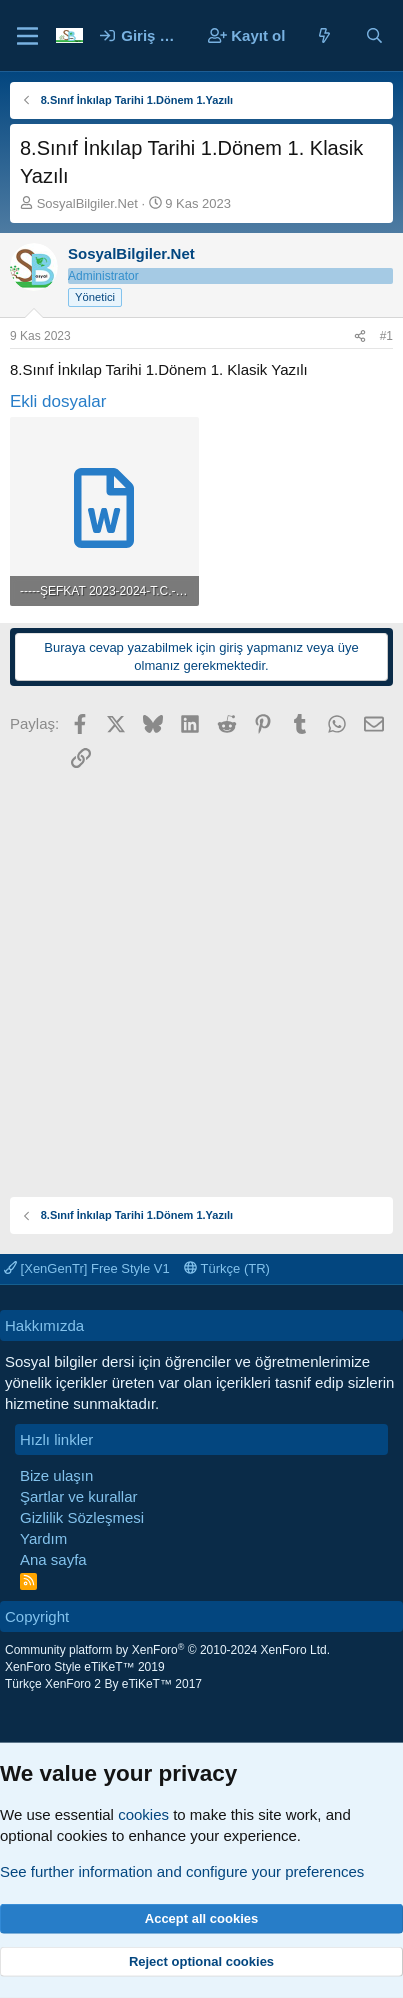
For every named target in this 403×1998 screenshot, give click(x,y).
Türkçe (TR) (227, 1268)
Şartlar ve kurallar (79, 1496)
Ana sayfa (53, 1559)
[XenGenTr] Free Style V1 (87, 1268)
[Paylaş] (360, 336)
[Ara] (374, 35)
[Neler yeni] (324, 35)
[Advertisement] (201, 975)
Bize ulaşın (56, 1475)
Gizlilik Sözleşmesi (82, 1517)
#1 (386, 336)
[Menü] (27, 36)
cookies (143, 1814)
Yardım (43, 1538)
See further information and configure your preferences (182, 1871)
